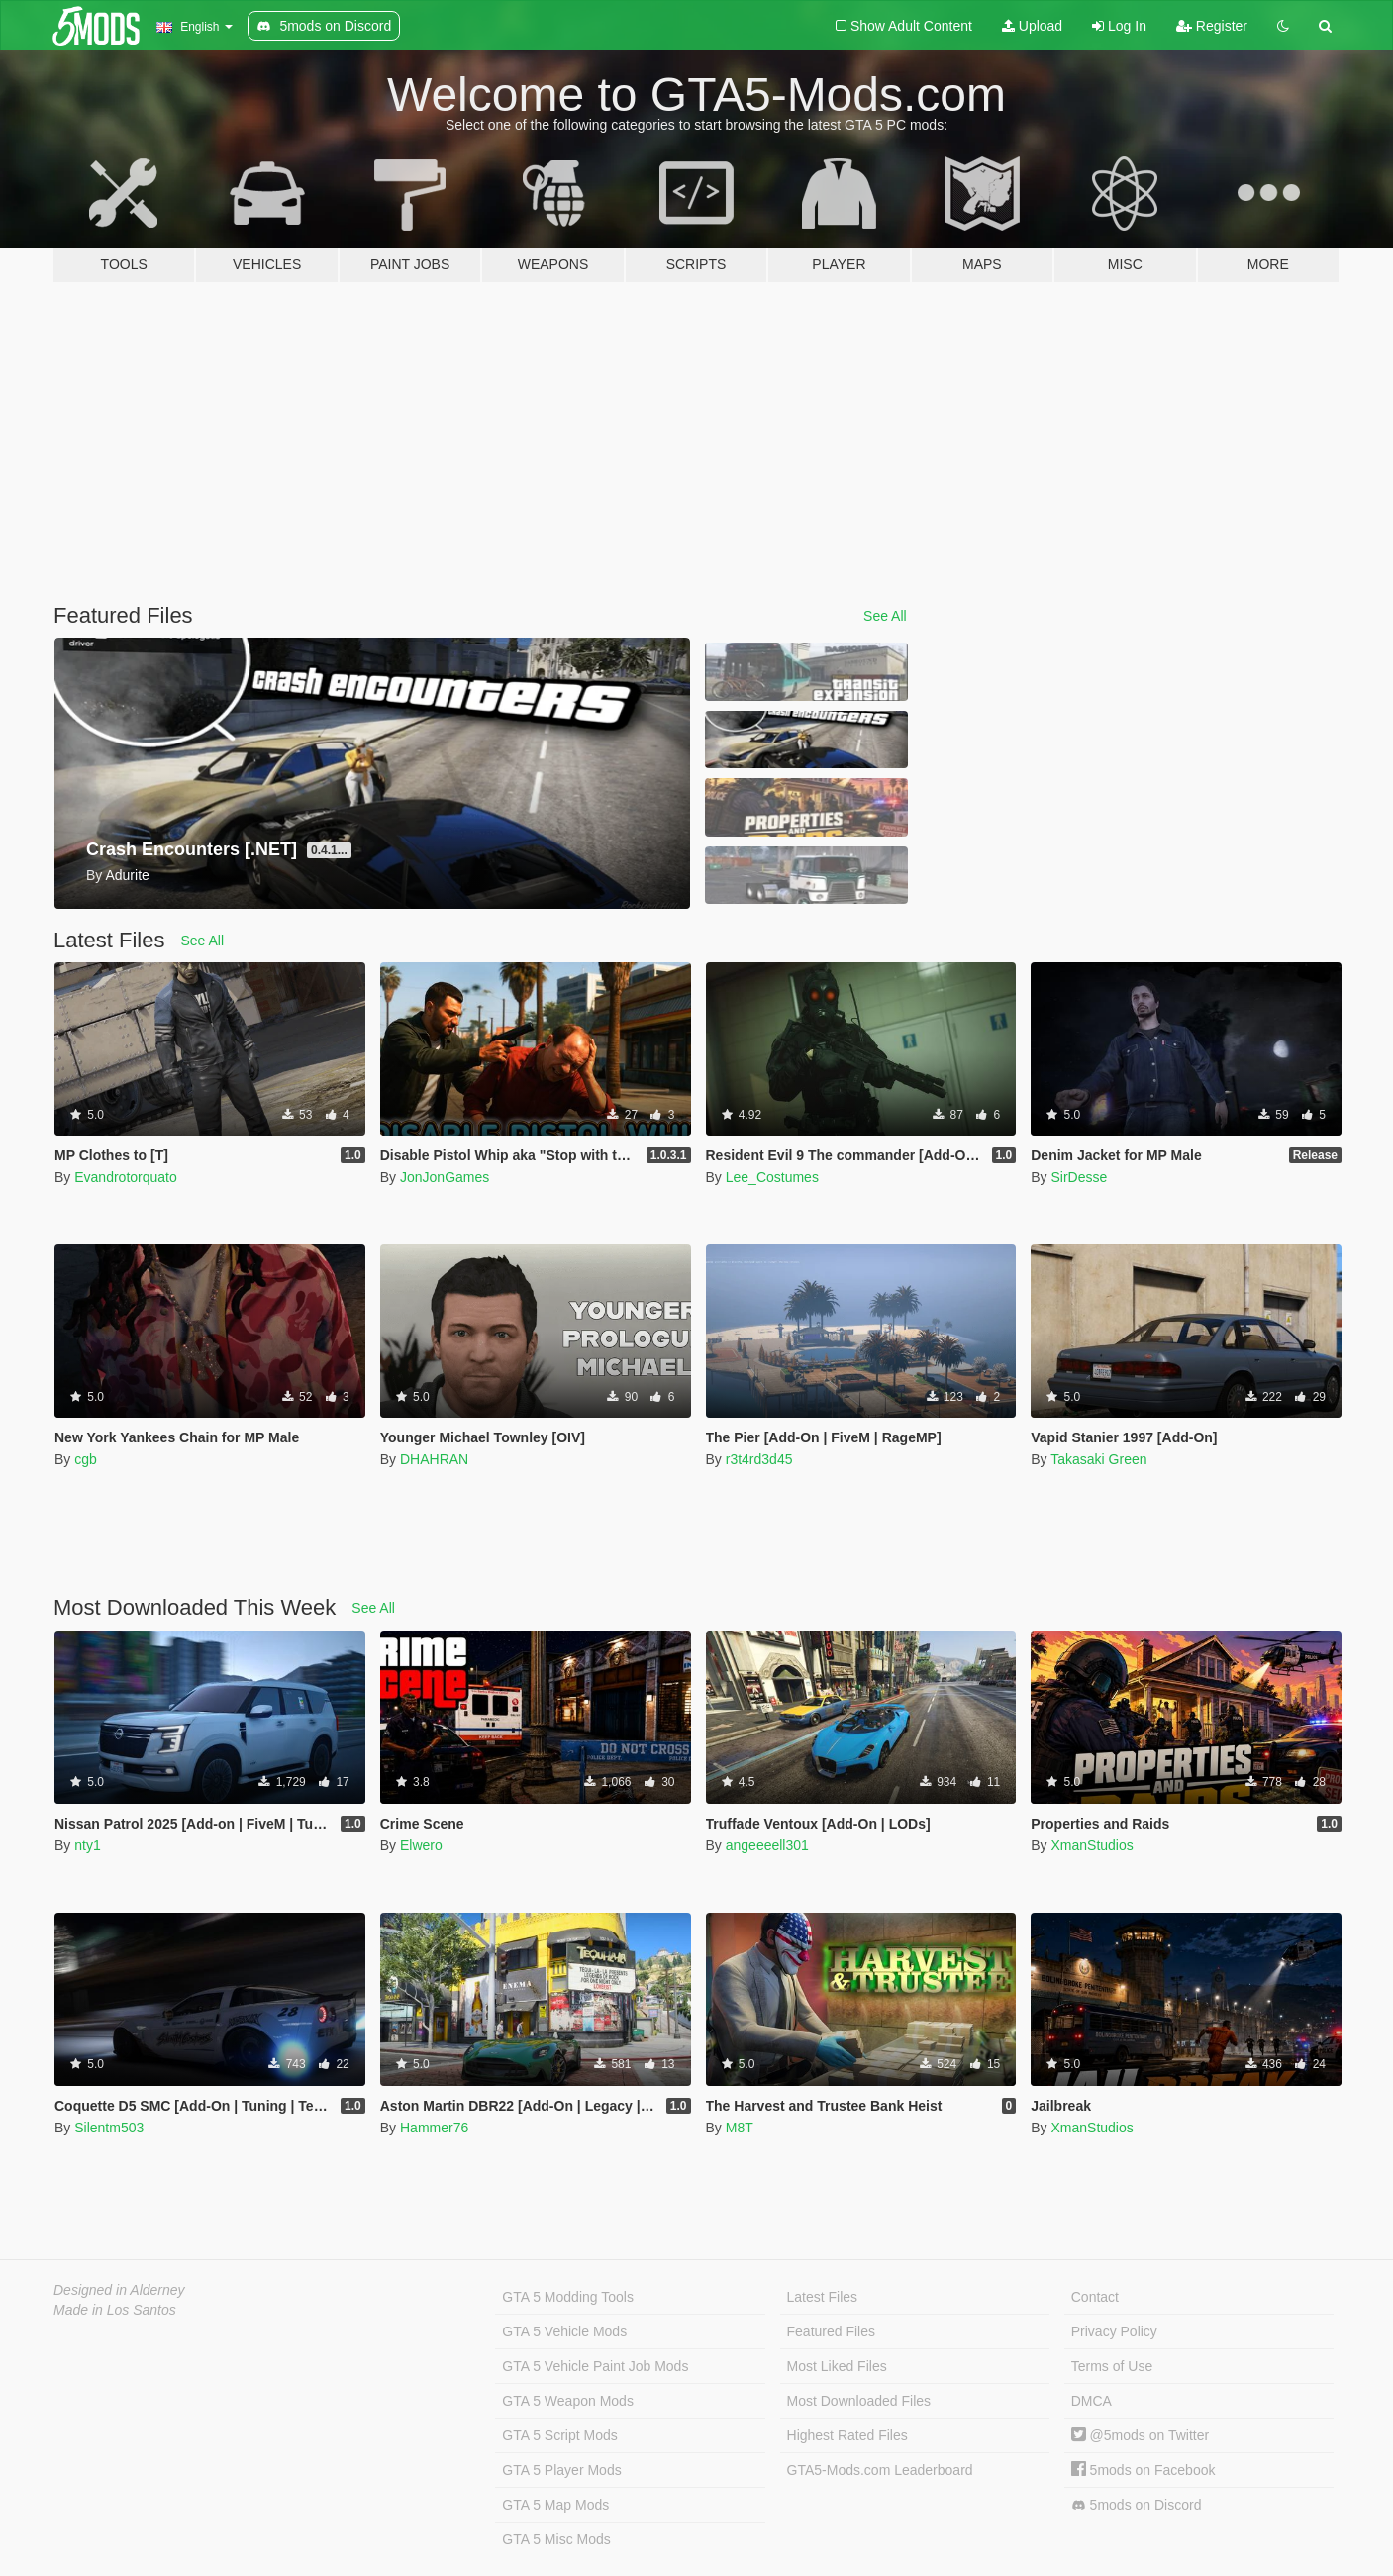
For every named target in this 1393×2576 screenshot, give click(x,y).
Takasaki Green (1098, 1459)
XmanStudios (1091, 1845)
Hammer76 (434, 2127)
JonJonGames (444, 1177)
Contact (1095, 2297)
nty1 (87, 1845)
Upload (1032, 26)
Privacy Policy (1114, 2331)
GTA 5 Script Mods (559, 2435)
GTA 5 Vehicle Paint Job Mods (595, 2366)
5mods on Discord (1136, 2505)
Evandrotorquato (125, 1177)
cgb (85, 1459)
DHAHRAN (434, 1459)
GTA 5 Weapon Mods (568, 2401)
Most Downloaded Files (859, 2401)
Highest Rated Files (847, 2435)
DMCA (1091, 2401)
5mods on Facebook (1143, 2470)
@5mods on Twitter (1140, 2435)
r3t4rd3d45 (759, 1459)
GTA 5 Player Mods (561, 2470)
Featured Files (831, 2331)
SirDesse (1078, 1177)
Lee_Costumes (772, 1177)
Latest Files (822, 2297)
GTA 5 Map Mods (555, 2505)
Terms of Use (1111, 2366)
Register (1211, 26)
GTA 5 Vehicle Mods (564, 2331)
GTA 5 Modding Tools (568, 2297)
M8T (739, 2127)
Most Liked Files (837, 2366)
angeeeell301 (767, 1845)
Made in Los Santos (114, 2310)
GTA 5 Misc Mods (556, 2539)
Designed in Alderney (119, 2290)
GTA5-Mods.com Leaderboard (880, 2470)
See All (885, 616)
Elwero (421, 1845)
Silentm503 (109, 2127)
